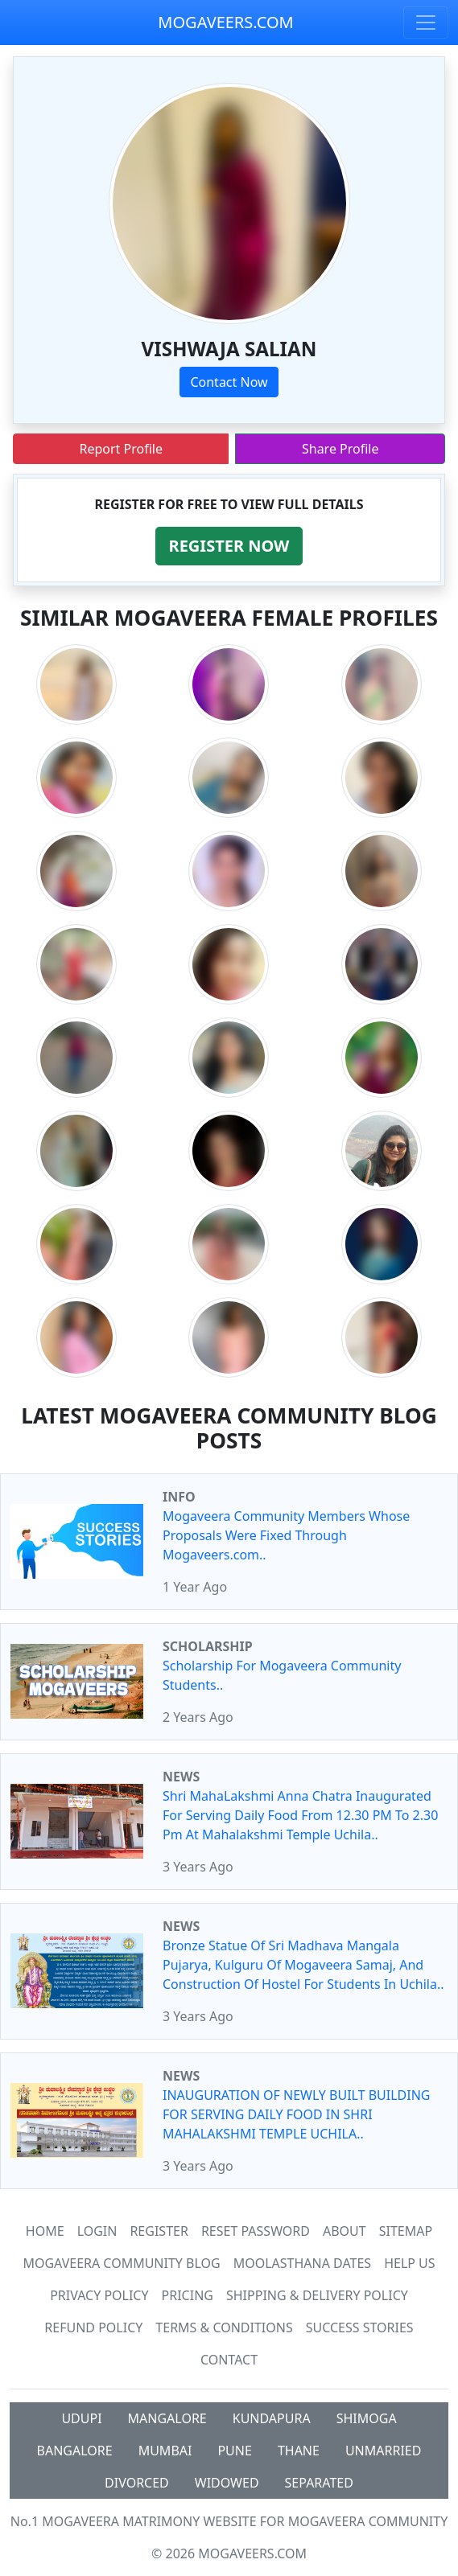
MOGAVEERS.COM (225, 22)
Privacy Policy (99, 2295)
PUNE (234, 2450)
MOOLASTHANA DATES (302, 2263)
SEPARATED (319, 2483)
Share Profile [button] (340, 449)
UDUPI (81, 2418)
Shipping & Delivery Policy (317, 2295)
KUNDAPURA (272, 2418)
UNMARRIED (383, 2450)
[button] (229, 546)
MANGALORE (167, 2418)
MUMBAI (165, 2450)
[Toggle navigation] (425, 22)
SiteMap (405, 2231)
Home (45, 2231)
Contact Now (228, 382)
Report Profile (120, 449)
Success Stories (360, 2327)
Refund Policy (93, 2327)
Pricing (187, 2295)
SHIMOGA (366, 2418)
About (344, 2231)
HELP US (409, 2263)
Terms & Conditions (223, 2327)
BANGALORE (75, 2450)
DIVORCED (137, 2483)
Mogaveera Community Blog (121, 2263)
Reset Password (255, 2231)
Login (97, 2231)
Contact (229, 2360)
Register (159, 2231)
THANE (299, 2450)
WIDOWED (227, 2483)
